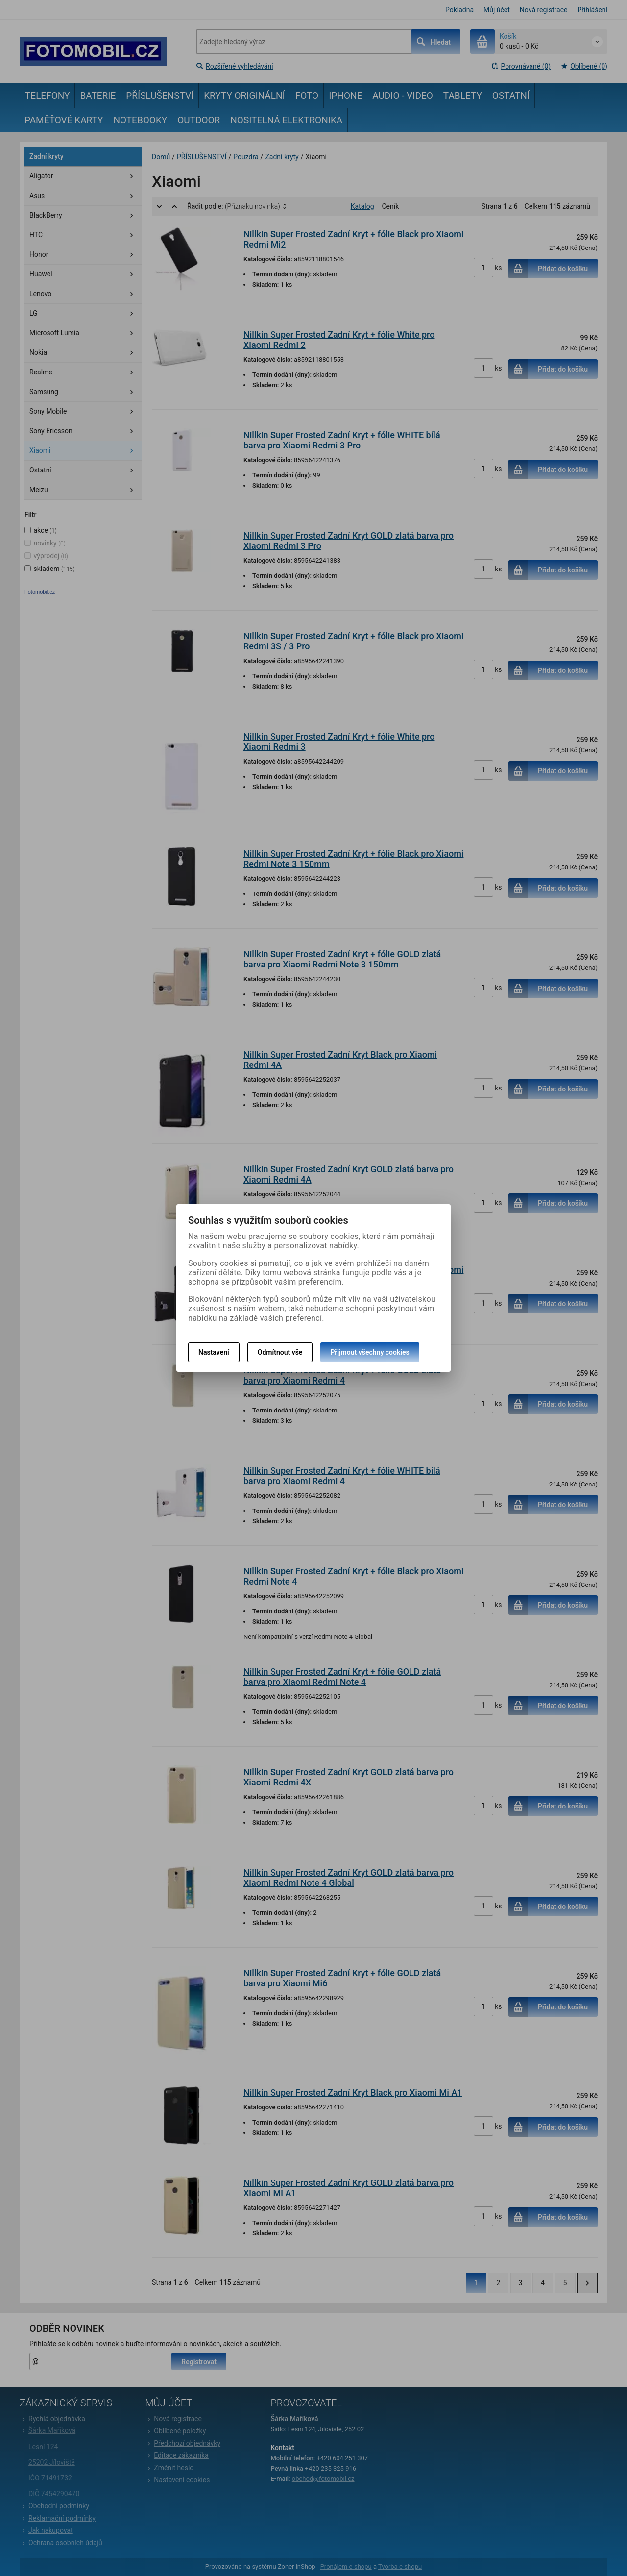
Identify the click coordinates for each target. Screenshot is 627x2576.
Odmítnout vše (280, 1352)
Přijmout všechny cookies (369, 1352)
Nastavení (213, 1352)
